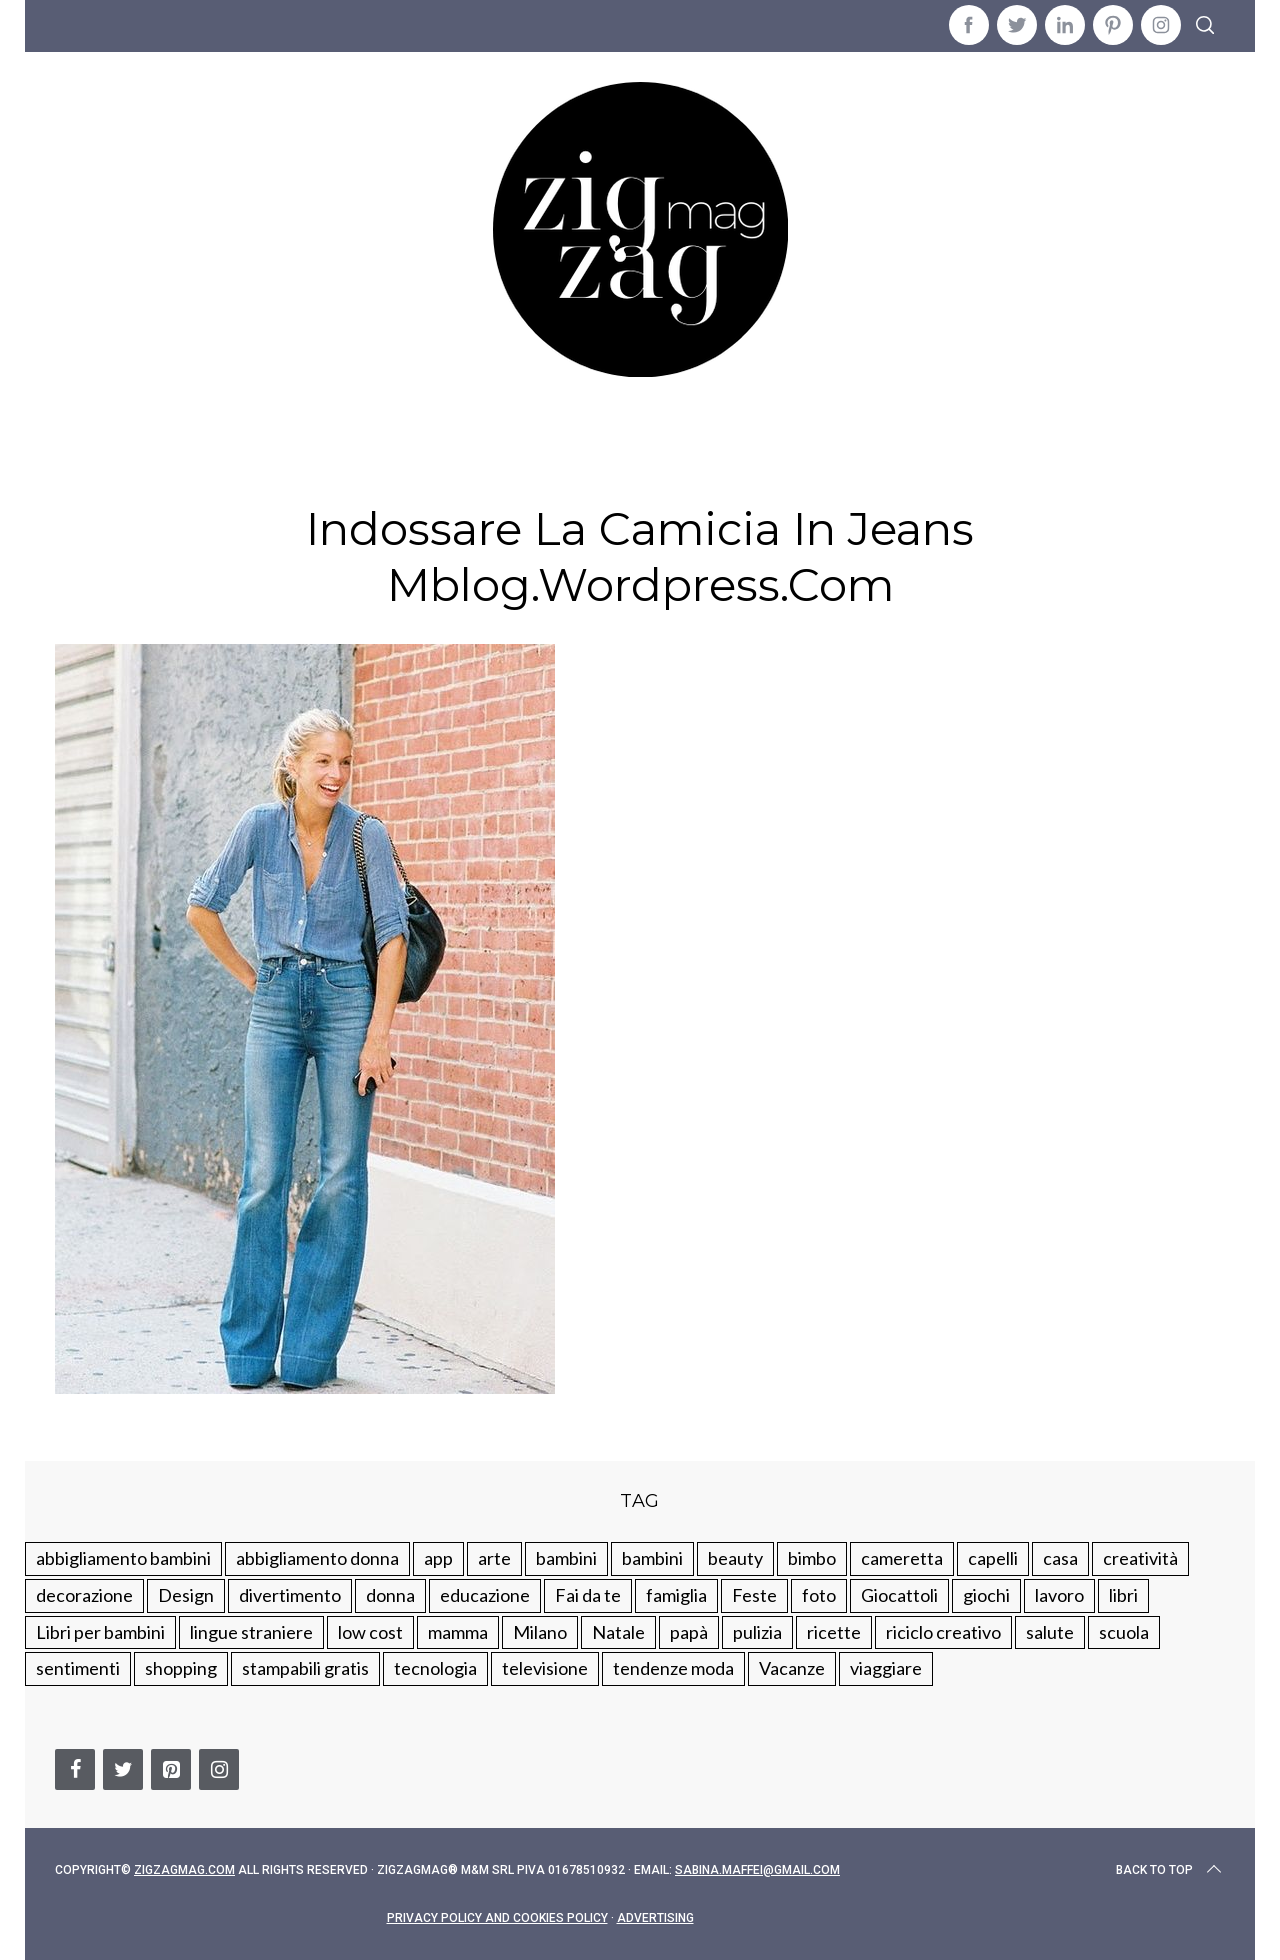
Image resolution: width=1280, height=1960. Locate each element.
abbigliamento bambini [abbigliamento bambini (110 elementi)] (123, 1558)
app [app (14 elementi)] (438, 1558)
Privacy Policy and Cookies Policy (497, 1918)
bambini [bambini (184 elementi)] (652, 1558)
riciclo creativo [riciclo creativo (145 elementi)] (943, 1632)
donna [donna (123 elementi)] (390, 1595)
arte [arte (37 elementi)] (494, 1558)
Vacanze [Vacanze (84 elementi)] (792, 1668)
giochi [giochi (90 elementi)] (986, 1595)
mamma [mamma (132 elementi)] (458, 1632)
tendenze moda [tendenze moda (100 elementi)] (673, 1668)
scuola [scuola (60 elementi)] (1124, 1632)
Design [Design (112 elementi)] (186, 1595)
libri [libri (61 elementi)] (1123, 1595)
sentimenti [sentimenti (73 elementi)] (78, 1668)
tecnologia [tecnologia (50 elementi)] (435, 1668)
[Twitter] (123, 1769)
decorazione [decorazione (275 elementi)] (84, 1595)
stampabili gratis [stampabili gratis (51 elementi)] (305, 1668)
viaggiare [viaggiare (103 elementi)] (886, 1668)
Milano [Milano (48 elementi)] (540, 1632)
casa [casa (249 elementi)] (1060, 1558)
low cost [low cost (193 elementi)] (370, 1632)
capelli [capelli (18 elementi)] (993, 1558)
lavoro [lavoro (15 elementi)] (1059, 1595)
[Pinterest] (171, 1769)
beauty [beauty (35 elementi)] (735, 1558)
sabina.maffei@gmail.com (757, 1870)
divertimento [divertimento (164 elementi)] (290, 1595)
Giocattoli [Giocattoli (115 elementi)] (899, 1595)
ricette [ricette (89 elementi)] (834, 1632)
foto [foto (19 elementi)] (819, 1595)
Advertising (655, 1918)
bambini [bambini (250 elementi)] (566, 1558)
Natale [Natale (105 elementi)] (618, 1632)
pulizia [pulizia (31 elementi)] (757, 1632)
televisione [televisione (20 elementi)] (545, 1668)
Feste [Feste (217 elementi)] (754, 1595)
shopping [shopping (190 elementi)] (181, 1668)
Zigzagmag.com (184, 1870)
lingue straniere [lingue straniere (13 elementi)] (251, 1632)
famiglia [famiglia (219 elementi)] (676, 1595)
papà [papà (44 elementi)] (689, 1632)
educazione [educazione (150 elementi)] (485, 1595)
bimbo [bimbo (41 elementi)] (812, 1558)
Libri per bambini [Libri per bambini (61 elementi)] (100, 1632)
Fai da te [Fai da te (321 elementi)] (588, 1595)
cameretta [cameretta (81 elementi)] (902, 1558)
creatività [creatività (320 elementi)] (1140, 1558)
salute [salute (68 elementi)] (1050, 1632)
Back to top (1170, 1870)
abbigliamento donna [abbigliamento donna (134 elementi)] (317, 1558)
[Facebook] (75, 1769)
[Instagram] (219, 1769)
